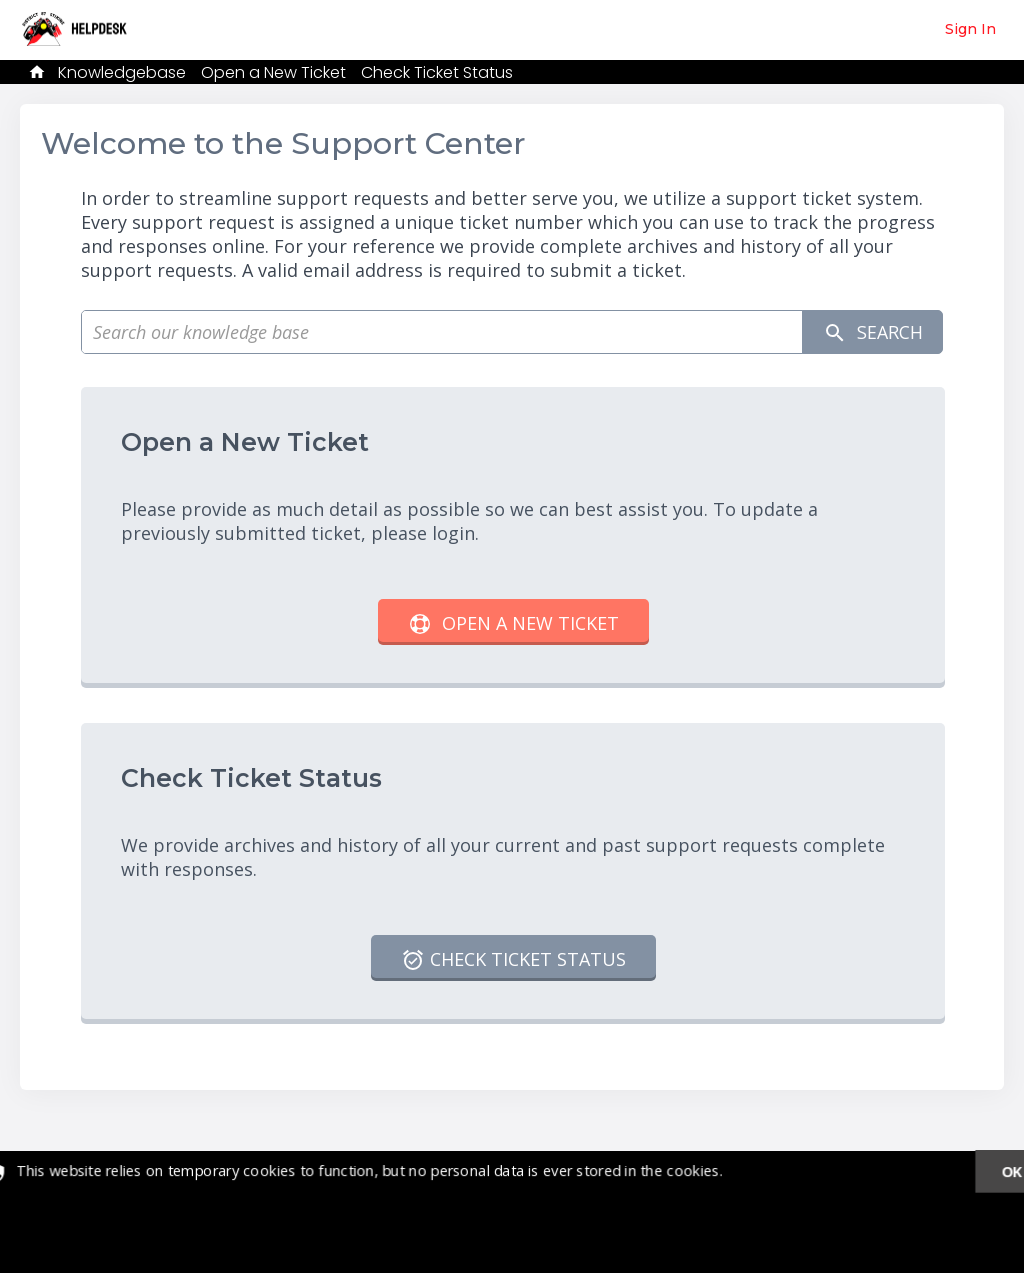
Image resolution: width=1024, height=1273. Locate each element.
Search (872, 332)
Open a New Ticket (273, 72)
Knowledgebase (122, 72)
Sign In (970, 29)
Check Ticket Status (437, 72)
